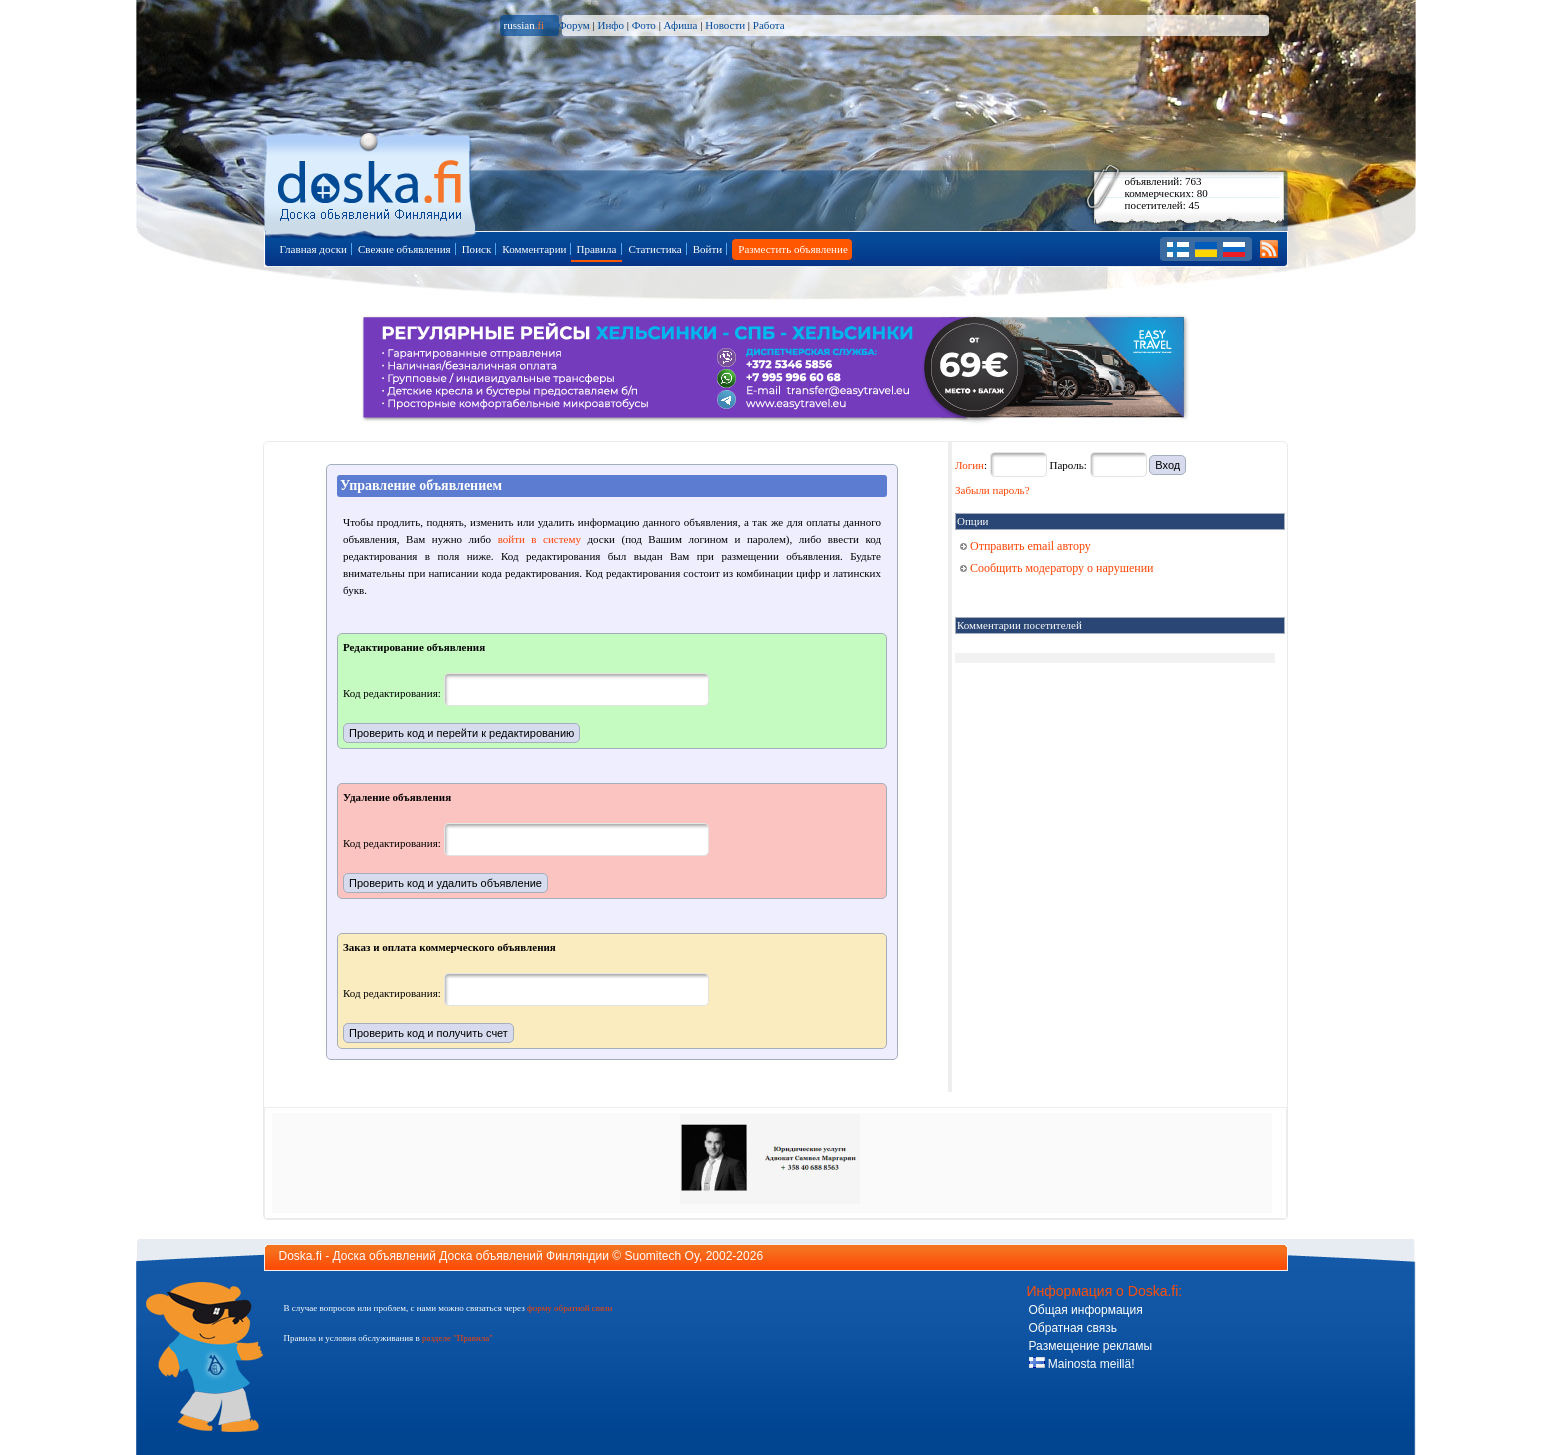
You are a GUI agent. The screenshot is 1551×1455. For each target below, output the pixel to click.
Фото (644, 25)
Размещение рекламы (1091, 1346)
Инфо (610, 25)
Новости (725, 25)
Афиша (681, 25)
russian (524, 25)
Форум (574, 25)
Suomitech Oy (662, 1256)
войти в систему (539, 539)
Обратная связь (1073, 1328)
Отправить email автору (1025, 546)
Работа (769, 25)
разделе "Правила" (457, 1338)
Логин (969, 465)
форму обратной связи (569, 1308)
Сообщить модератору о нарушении (1057, 568)
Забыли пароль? (992, 490)
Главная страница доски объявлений (371, 181)
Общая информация (1086, 1310)
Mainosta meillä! (1082, 1364)
